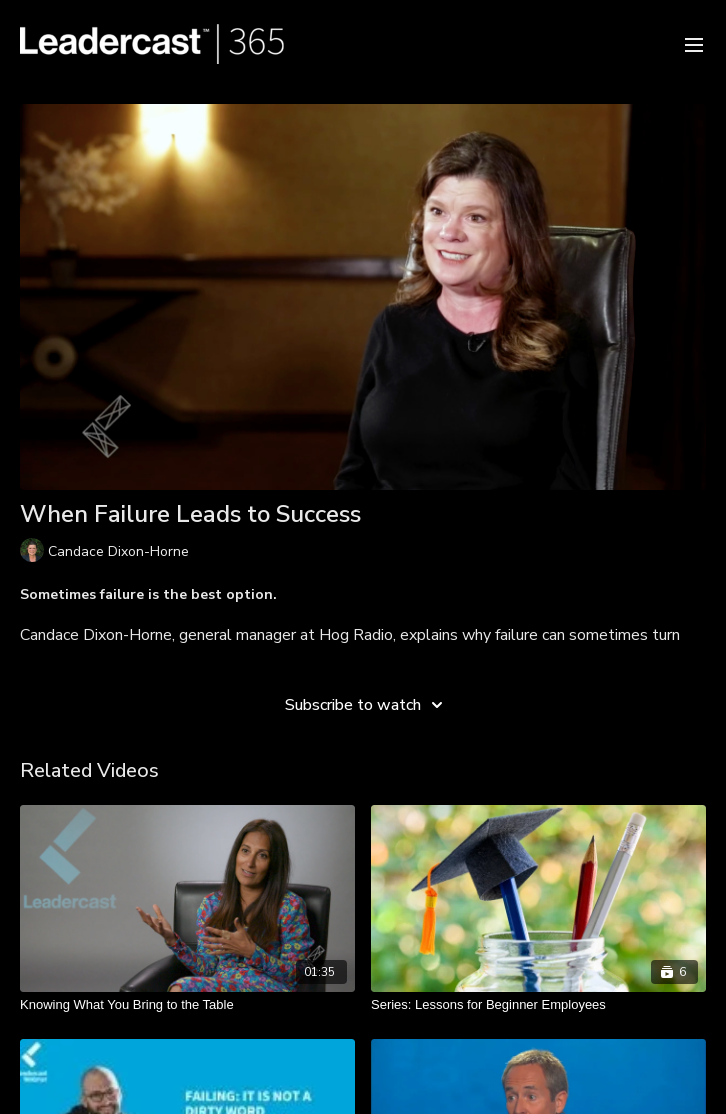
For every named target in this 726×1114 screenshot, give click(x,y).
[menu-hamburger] (694, 43)
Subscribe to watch (367, 705)
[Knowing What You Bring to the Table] (187, 1005)
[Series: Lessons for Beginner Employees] (538, 1005)
